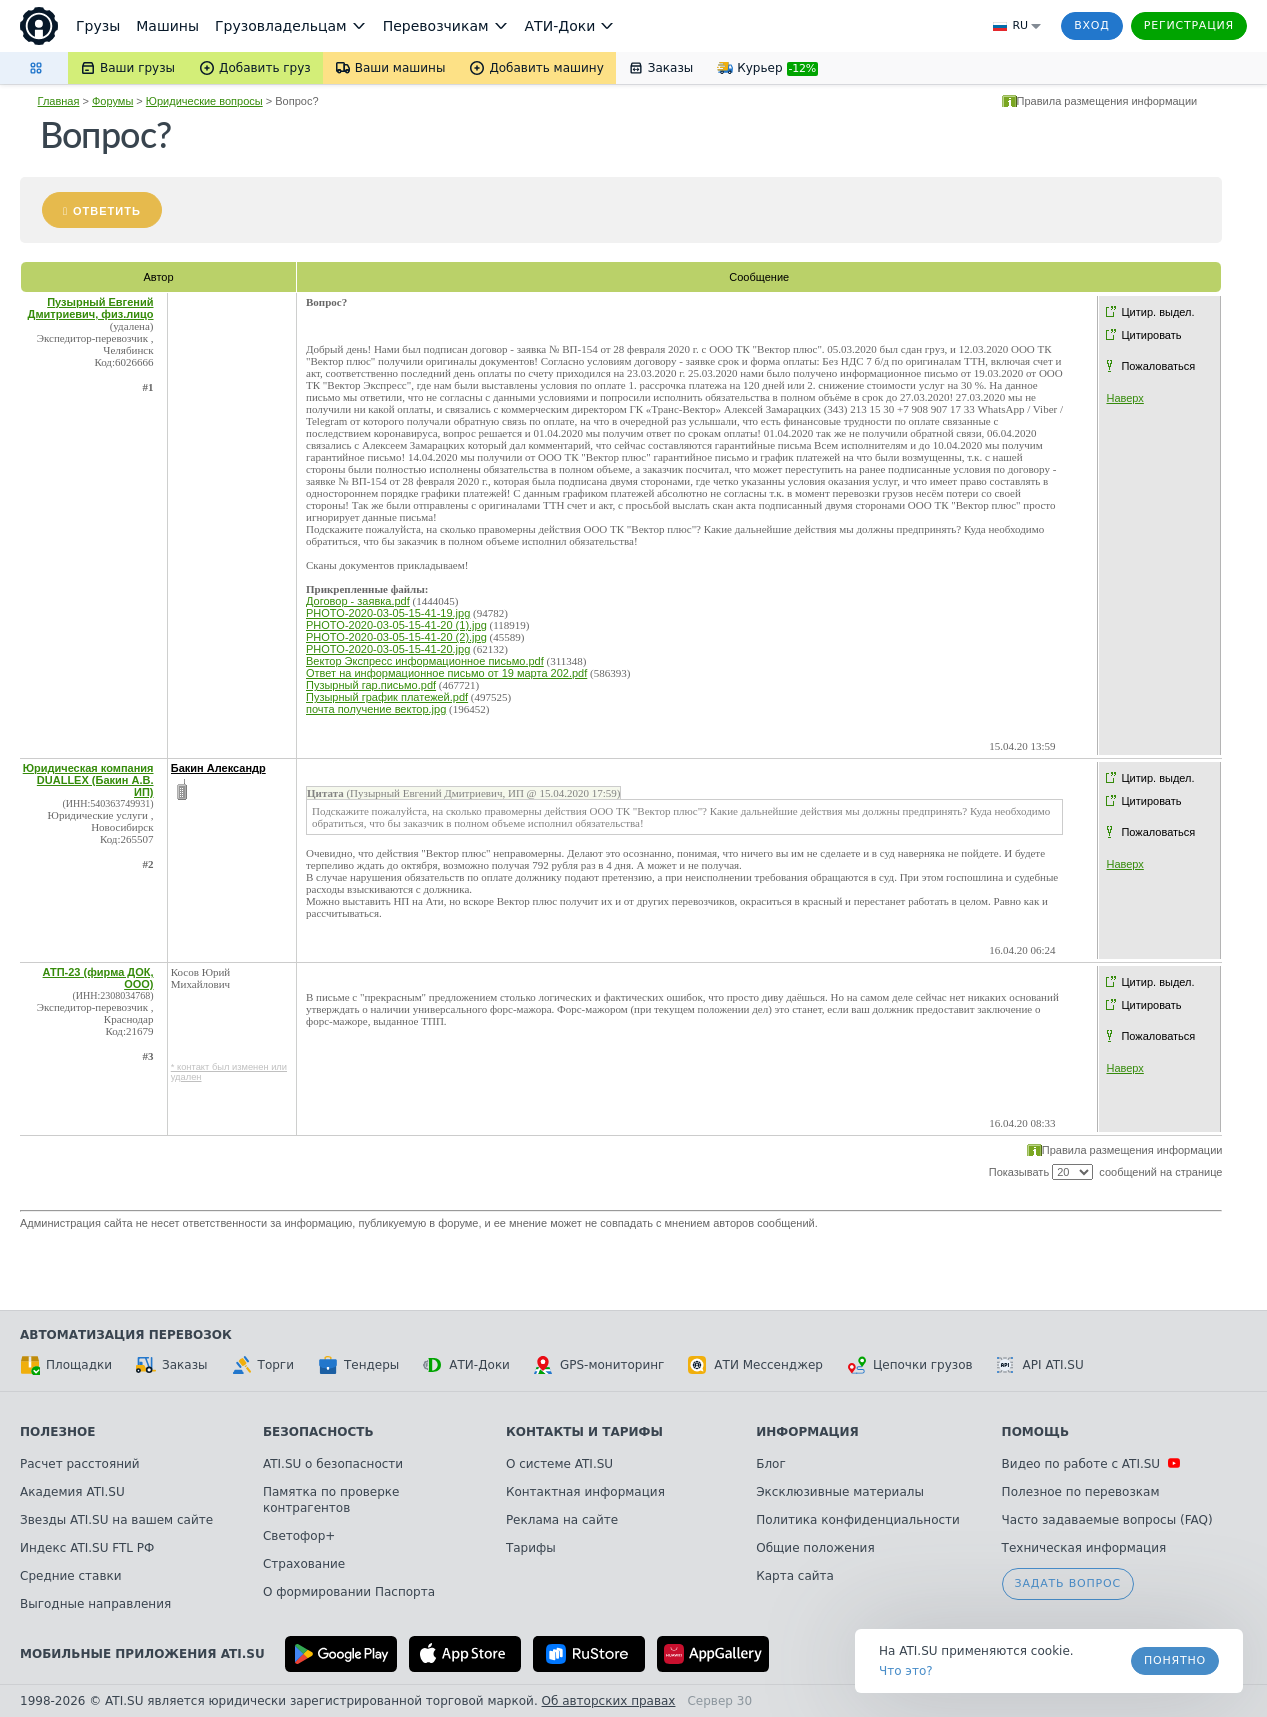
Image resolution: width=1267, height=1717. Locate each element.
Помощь (1035, 1432)
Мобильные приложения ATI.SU (142, 1654)
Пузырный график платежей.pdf (387, 697)
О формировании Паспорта (349, 1592)
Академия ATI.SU (72, 1492)
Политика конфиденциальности (858, 1520)
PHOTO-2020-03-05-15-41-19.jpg (388, 613)
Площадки (66, 1365)
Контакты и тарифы (584, 1432)
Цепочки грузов (910, 1365)
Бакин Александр (218, 768)
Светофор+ (299, 1536)
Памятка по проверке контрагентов (331, 1500)
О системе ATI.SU (559, 1464)
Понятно (1175, 1660)
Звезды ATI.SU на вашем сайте (116, 1520)
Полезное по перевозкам (1081, 1492)
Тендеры (358, 1365)
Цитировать (1151, 335)
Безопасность (318, 1432)
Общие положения (815, 1548)
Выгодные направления (95, 1604)
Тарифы (531, 1548)
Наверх (1124, 398)
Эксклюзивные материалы (840, 1492)
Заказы (172, 1365)
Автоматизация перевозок (126, 1335)
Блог (771, 1464)
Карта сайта (795, 1576)
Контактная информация (585, 1492)
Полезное (57, 1432)
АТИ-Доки (466, 1365)
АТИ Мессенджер (755, 1365)
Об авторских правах (609, 1701)
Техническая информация (1084, 1548)
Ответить (107, 211)
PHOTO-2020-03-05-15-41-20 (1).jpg (396, 625)
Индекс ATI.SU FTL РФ (87, 1548)
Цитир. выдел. (1157, 312)
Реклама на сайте (562, 1520)
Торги (263, 1365)
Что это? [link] (906, 1671)
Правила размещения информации (1107, 101)
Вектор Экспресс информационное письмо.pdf (425, 661)
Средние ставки (71, 1576)
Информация (807, 1432)
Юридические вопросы (204, 101)
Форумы (112, 101)
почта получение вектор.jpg (376, 709)
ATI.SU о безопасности (333, 1464)
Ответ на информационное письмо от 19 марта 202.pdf (446, 673)
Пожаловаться (1158, 366)
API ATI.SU (1040, 1365)
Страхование (304, 1564)
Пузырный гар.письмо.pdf (371, 685)
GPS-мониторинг (599, 1365)
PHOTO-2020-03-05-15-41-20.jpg (388, 649)
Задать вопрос (1068, 1583)
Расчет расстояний (80, 1464)
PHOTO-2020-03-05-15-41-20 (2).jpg (396, 637)
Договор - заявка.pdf (358, 601)
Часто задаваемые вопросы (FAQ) (1107, 1520)
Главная (59, 101)
